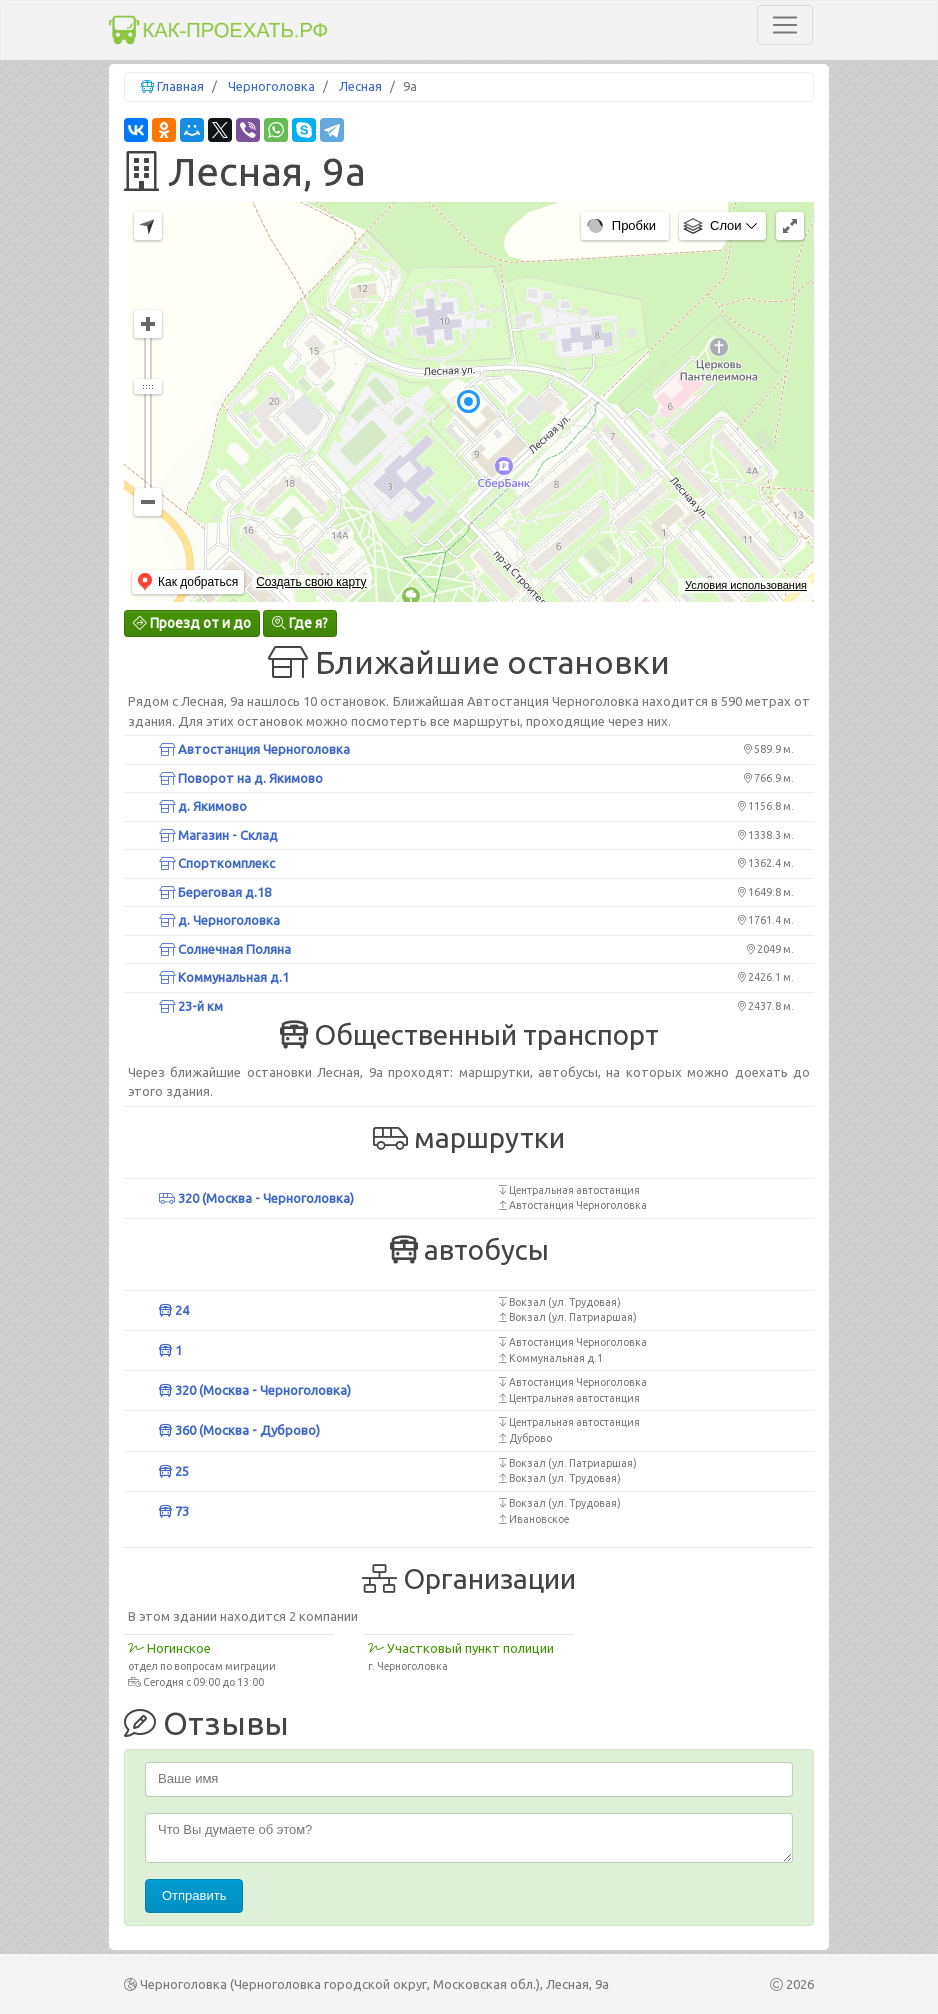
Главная (180, 86)
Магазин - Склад (218, 835)
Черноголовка (271, 86)
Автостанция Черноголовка (254, 749)
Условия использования (746, 585)
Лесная (360, 86)
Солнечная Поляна (225, 949)
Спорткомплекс (217, 863)
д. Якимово (203, 806)
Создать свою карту (311, 582)
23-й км (191, 1006)
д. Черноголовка (219, 920)
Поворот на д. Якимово (241, 778)
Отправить (194, 1895)
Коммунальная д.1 (224, 977)
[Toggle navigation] (785, 25)
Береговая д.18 (215, 892)
